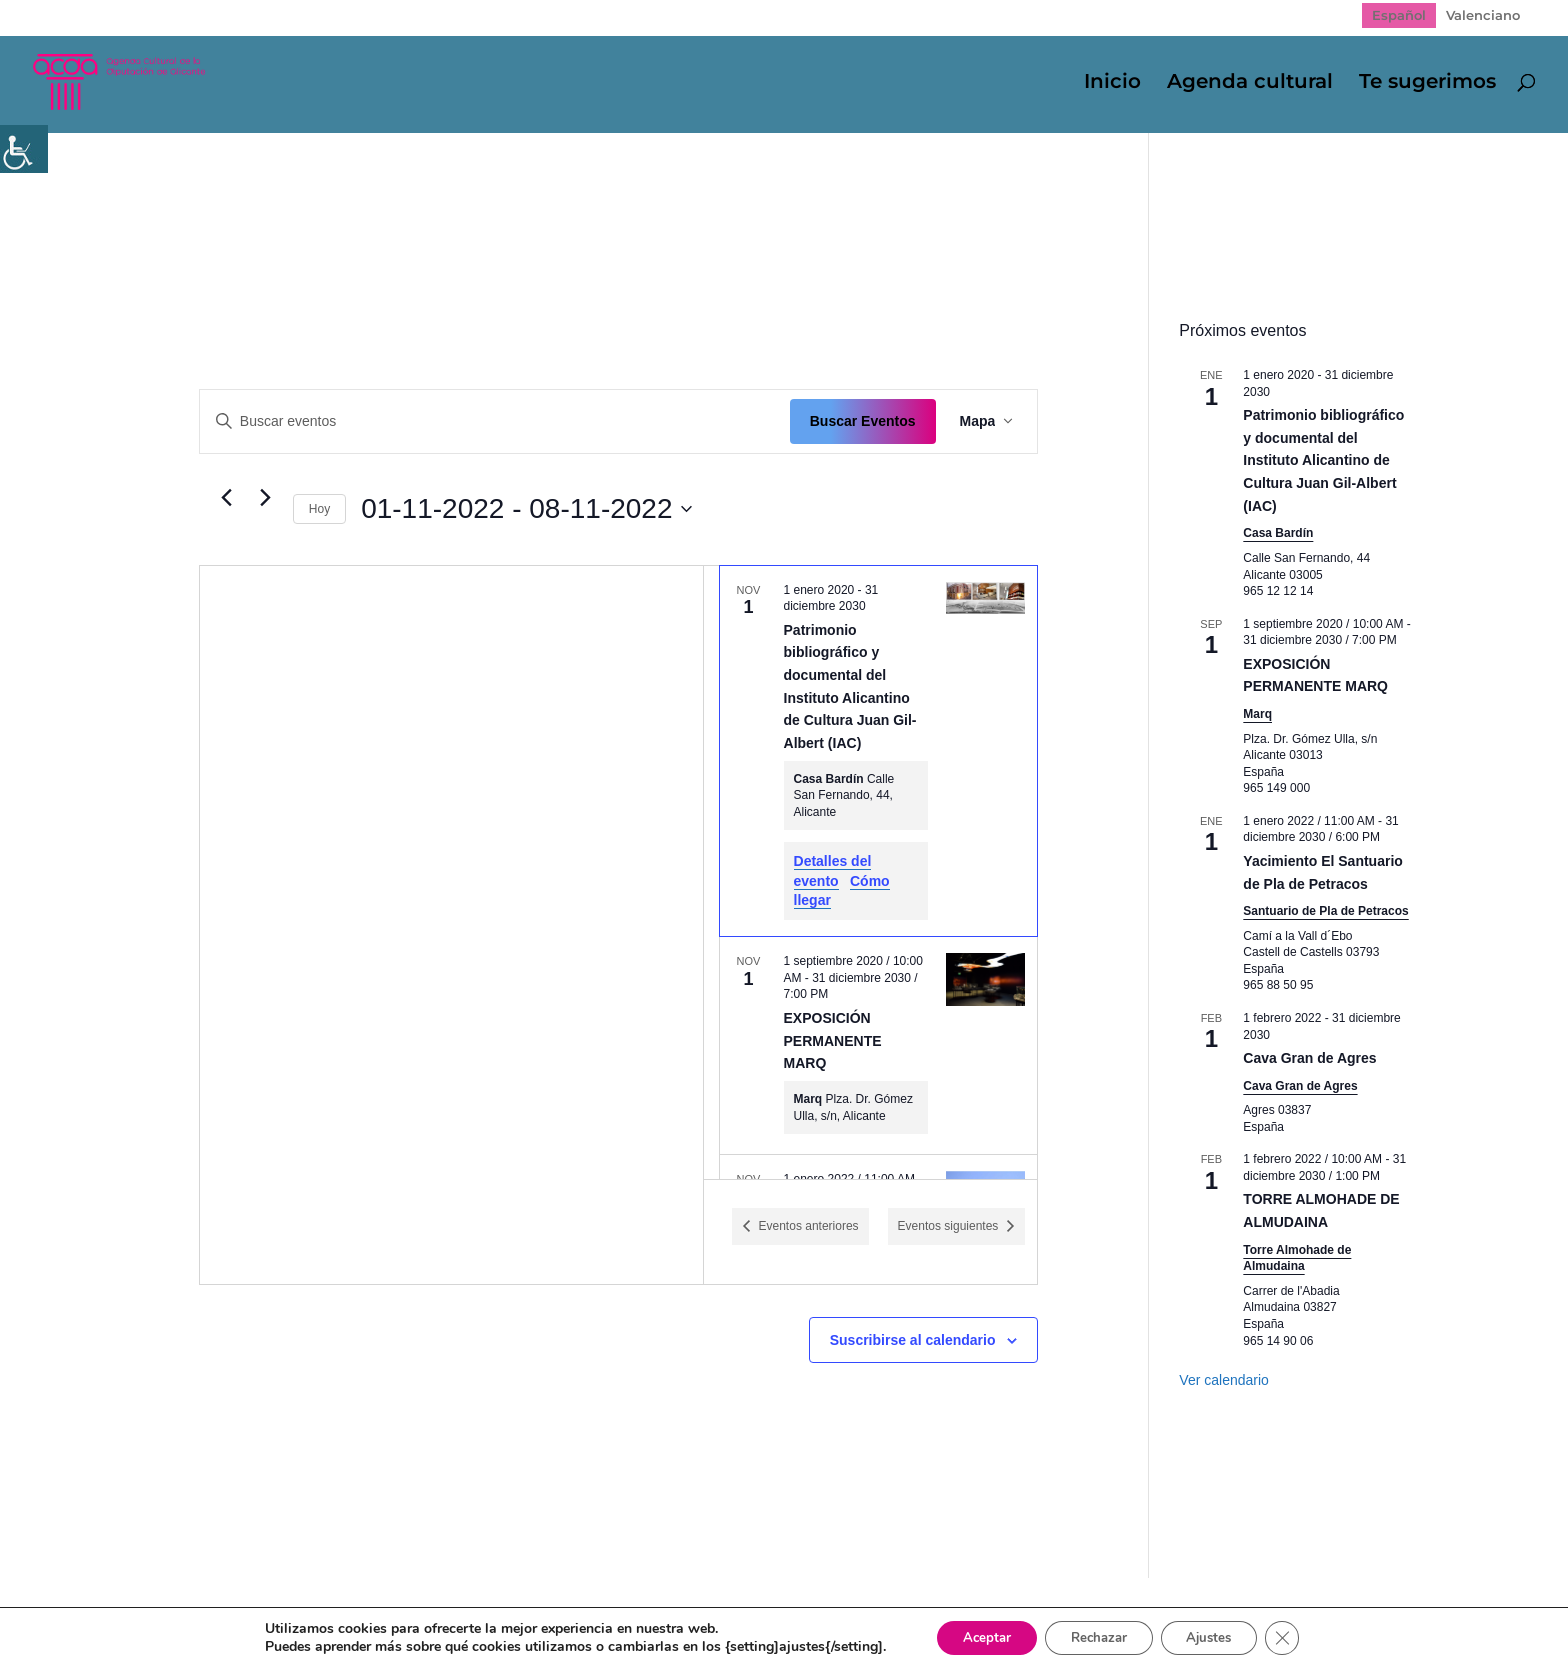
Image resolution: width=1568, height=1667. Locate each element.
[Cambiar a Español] (1399, 15)
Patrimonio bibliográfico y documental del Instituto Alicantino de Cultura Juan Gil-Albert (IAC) (1323, 460)
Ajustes (1219, 1635)
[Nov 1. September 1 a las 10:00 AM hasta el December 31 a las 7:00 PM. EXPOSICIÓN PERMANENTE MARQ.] (879, 1045)
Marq (1257, 714)
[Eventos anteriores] (227, 498)
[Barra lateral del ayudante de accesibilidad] (24, 149)
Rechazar (1097, 1635)
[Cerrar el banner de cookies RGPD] (1299, 1636)
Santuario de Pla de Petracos (1325, 911)
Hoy (319, 509)
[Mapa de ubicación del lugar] (451, 925)
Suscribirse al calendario (913, 1340)
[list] (871, 872)
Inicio (1112, 84)
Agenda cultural (1250, 84)
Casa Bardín (1278, 533)
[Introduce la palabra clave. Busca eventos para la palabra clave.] (495, 421)
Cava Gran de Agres (1309, 1058)
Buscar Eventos (863, 421)
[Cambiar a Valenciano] (1483, 15)
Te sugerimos (1427, 84)
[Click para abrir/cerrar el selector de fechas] (526, 509)
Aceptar (974, 1635)
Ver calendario (1224, 1380)
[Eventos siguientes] (266, 498)
